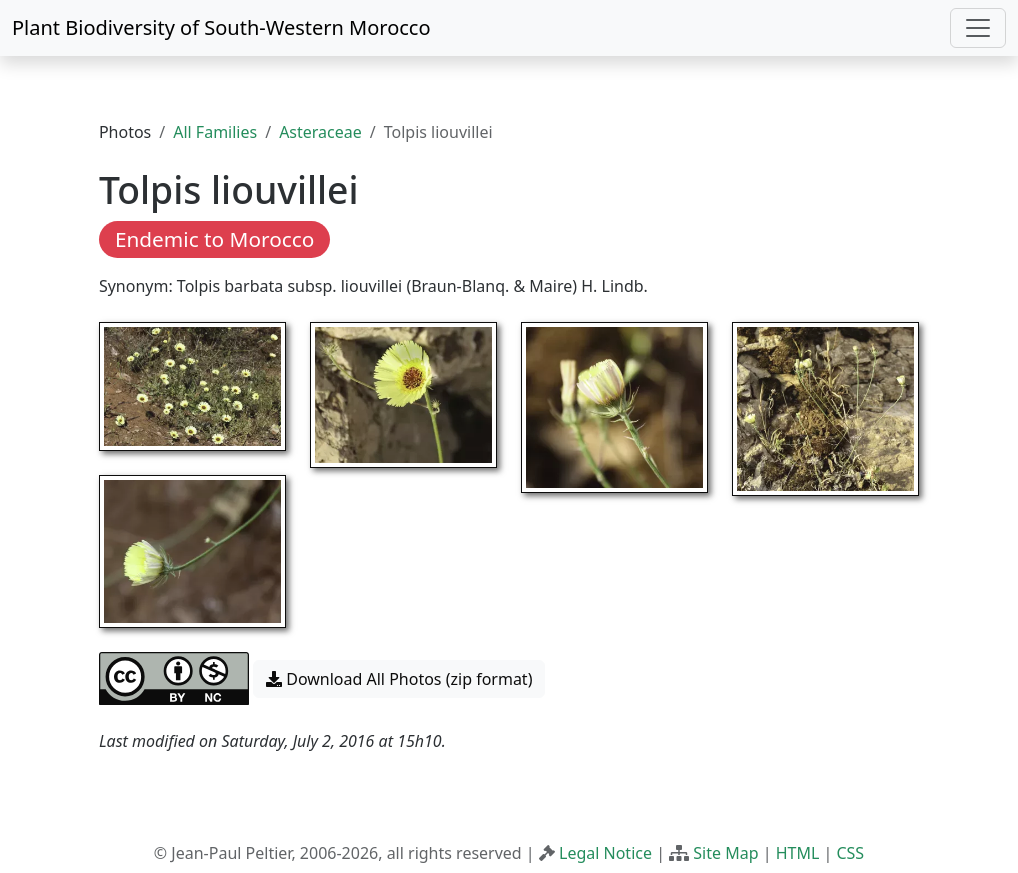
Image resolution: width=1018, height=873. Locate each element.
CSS (850, 853)
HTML (798, 853)
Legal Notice (605, 853)
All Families (215, 132)
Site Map (725, 853)
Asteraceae (320, 132)
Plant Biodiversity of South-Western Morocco (221, 27)
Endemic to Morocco (214, 239)
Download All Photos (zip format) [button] (399, 679)
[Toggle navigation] (978, 28)
